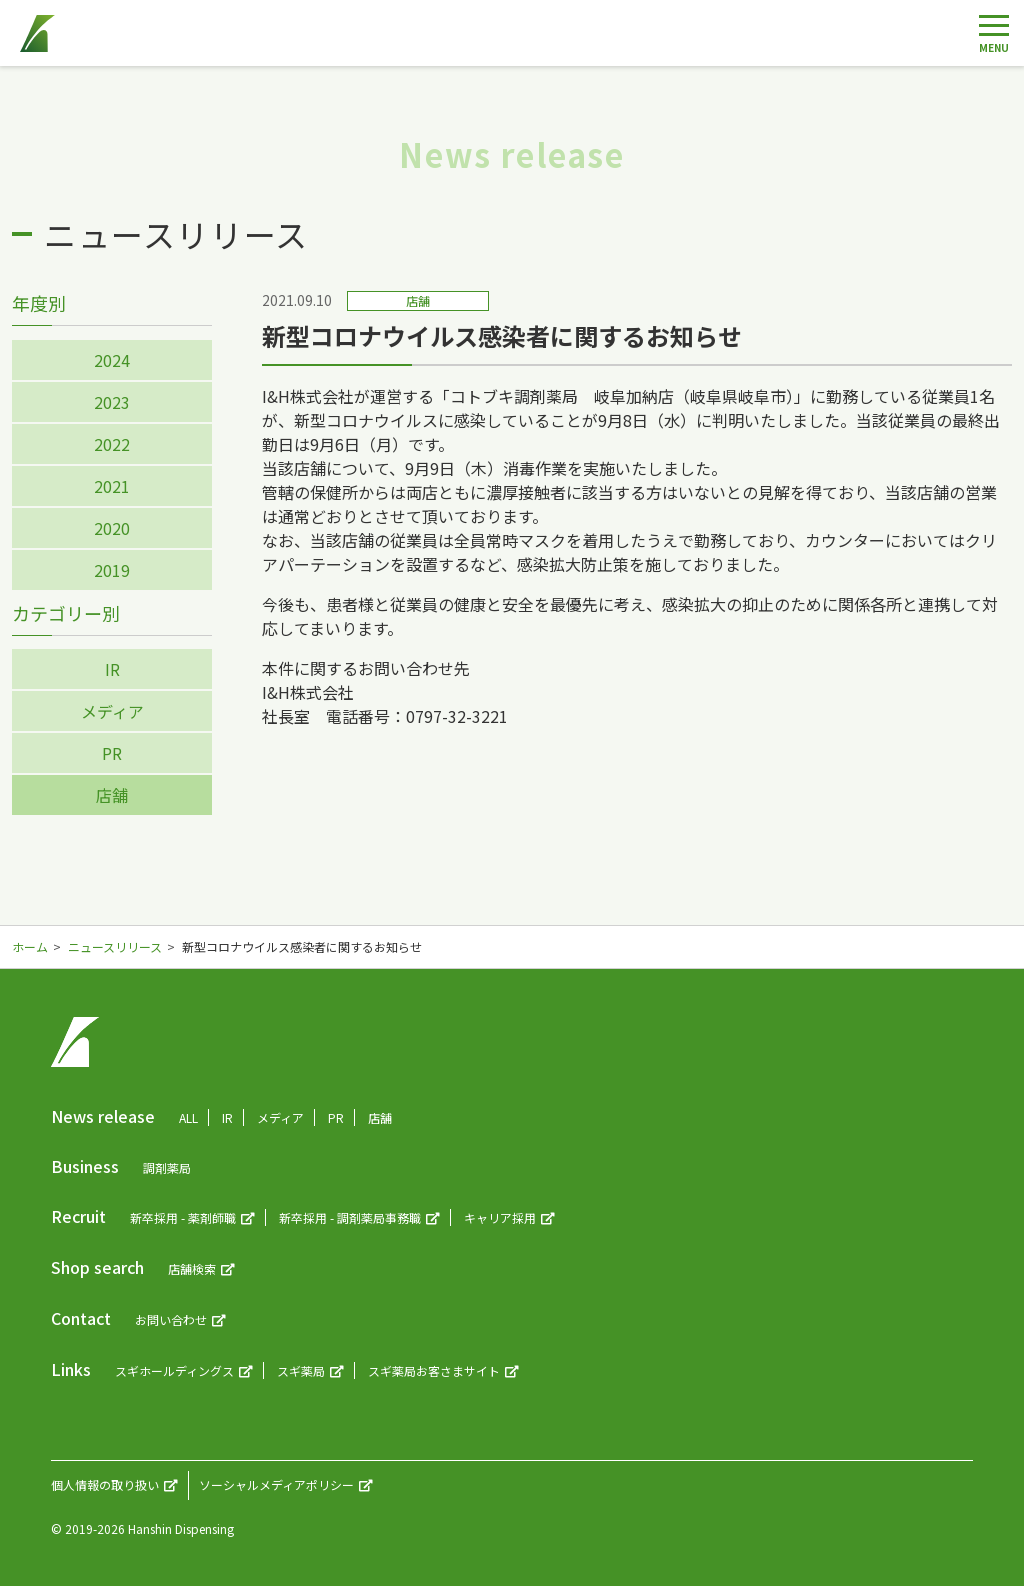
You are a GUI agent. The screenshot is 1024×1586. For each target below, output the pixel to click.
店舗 (112, 795)
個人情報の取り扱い (105, 1484)
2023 (112, 402)
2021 (112, 486)
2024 (112, 360)
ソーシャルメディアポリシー (276, 1484)
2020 (112, 528)
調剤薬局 (167, 1167)
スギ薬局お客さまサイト (434, 1370)
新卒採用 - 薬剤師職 (183, 1217)
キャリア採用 (500, 1217)
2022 (112, 444)
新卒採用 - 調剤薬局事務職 (350, 1217)
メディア (112, 711)
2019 (112, 570)
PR (112, 753)
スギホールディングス (174, 1370)
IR (112, 669)
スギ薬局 (301, 1370)
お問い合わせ (171, 1319)
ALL (188, 1117)
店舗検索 (192, 1268)
